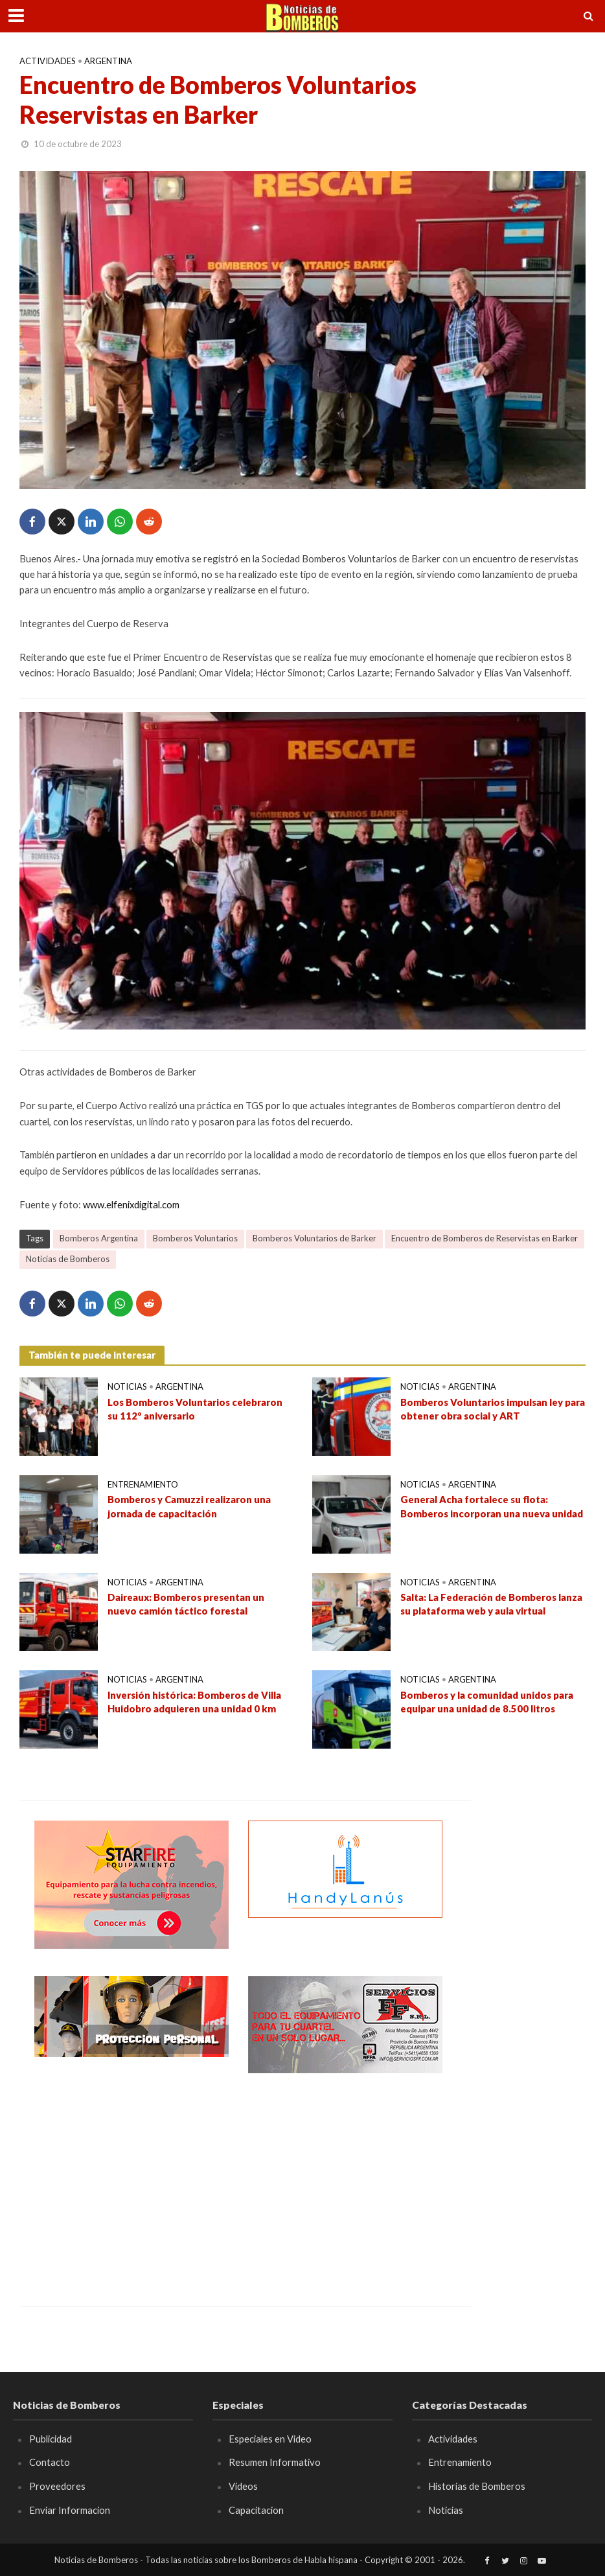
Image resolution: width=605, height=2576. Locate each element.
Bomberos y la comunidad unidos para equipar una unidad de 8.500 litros (486, 1701)
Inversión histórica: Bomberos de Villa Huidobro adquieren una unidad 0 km (194, 1701)
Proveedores (57, 2486)
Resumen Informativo (275, 2462)
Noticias (127, 1386)
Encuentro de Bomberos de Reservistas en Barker (484, 1238)
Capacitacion (256, 2510)
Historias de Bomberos (476, 2486)
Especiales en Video (270, 2438)
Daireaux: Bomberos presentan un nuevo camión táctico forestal (186, 1603)
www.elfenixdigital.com (131, 1204)
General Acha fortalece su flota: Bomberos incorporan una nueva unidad (491, 1506)
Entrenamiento (143, 1484)
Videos (243, 2486)
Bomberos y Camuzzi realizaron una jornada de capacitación (189, 1506)
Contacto (49, 2462)
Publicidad (50, 2438)
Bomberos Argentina (99, 1238)
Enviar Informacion (69, 2510)
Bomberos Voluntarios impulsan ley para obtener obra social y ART (492, 1408)
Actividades (47, 61)
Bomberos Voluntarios (195, 1238)
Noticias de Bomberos (67, 1259)
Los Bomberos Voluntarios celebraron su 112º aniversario (195, 1408)
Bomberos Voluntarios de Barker (314, 1238)
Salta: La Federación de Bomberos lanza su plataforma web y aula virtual (491, 1603)
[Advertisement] (131, 2180)
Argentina (108, 61)
